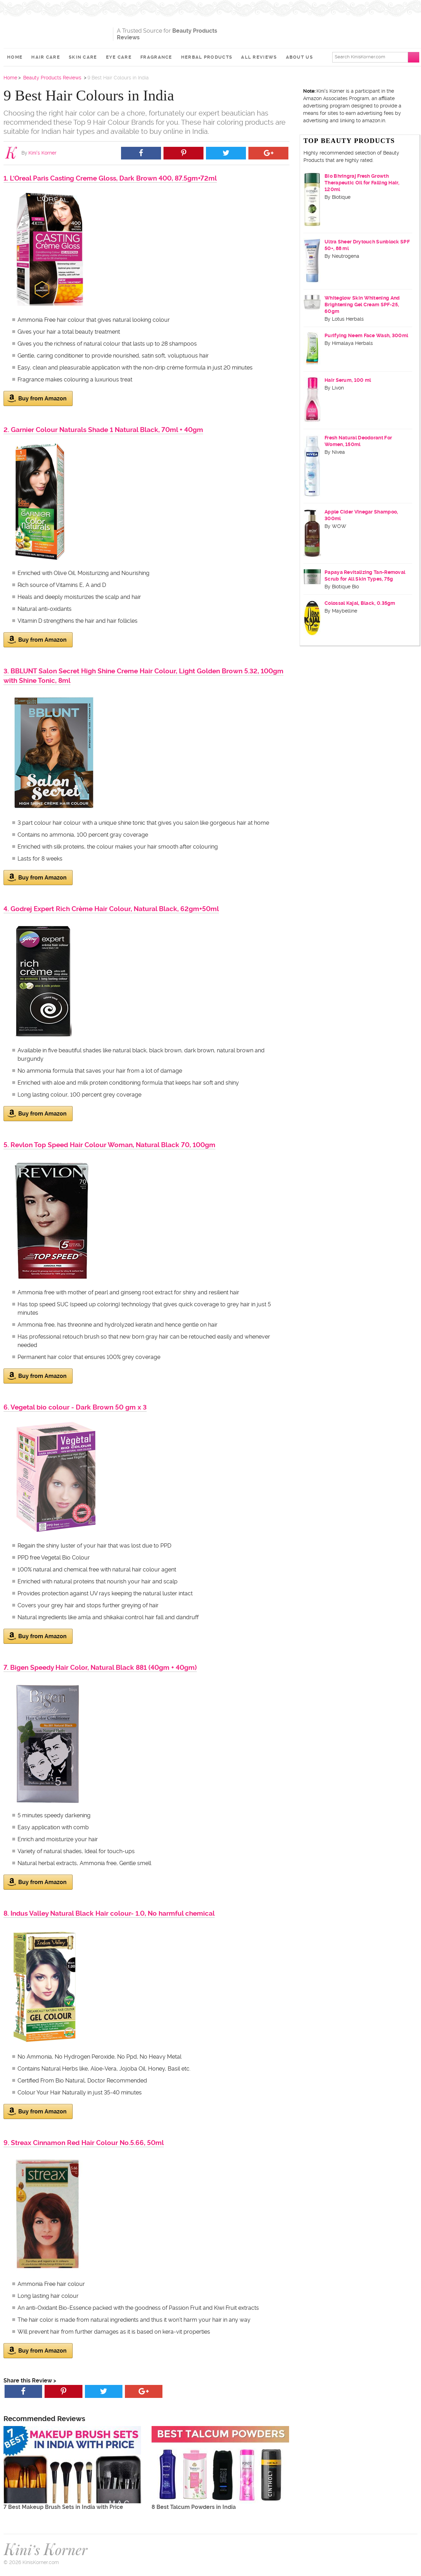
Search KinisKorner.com (360, 56)
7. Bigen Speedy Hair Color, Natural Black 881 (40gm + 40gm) (100, 1667)
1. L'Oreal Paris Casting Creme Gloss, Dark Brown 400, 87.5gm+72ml (110, 178)
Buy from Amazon (37, 398)
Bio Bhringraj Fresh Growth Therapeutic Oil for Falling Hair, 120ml (362, 182)
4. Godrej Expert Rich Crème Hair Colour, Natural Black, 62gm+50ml (111, 909)
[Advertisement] (335, 31)
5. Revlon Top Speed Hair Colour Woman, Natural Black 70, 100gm (109, 1145)
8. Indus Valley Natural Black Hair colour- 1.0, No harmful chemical (109, 1913)
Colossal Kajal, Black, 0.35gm (360, 603)
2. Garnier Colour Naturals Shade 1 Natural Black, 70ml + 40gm (103, 430)
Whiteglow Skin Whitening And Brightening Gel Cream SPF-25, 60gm (362, 304)
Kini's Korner (56, 30)
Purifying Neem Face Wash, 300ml (366, 335)
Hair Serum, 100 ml (348, 380)
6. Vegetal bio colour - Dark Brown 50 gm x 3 (75, 1407)
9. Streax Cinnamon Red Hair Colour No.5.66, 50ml (84, 2143)
